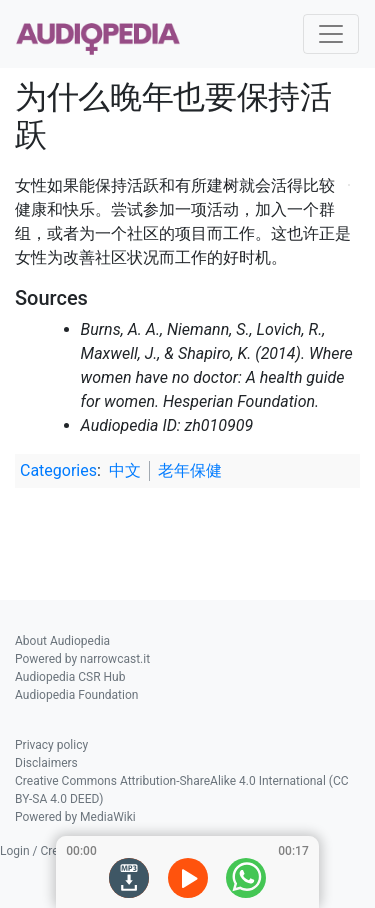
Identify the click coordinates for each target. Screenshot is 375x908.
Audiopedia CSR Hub (70, 677)
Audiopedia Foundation (76, 695)
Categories (58, 470)
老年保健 (190, 470)
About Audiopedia (62, 641)
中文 (125, 470)
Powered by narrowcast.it (82, 659)
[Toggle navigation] (331, 34)
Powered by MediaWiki (75, 817)
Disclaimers (46, 763)
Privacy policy (51, 745)
